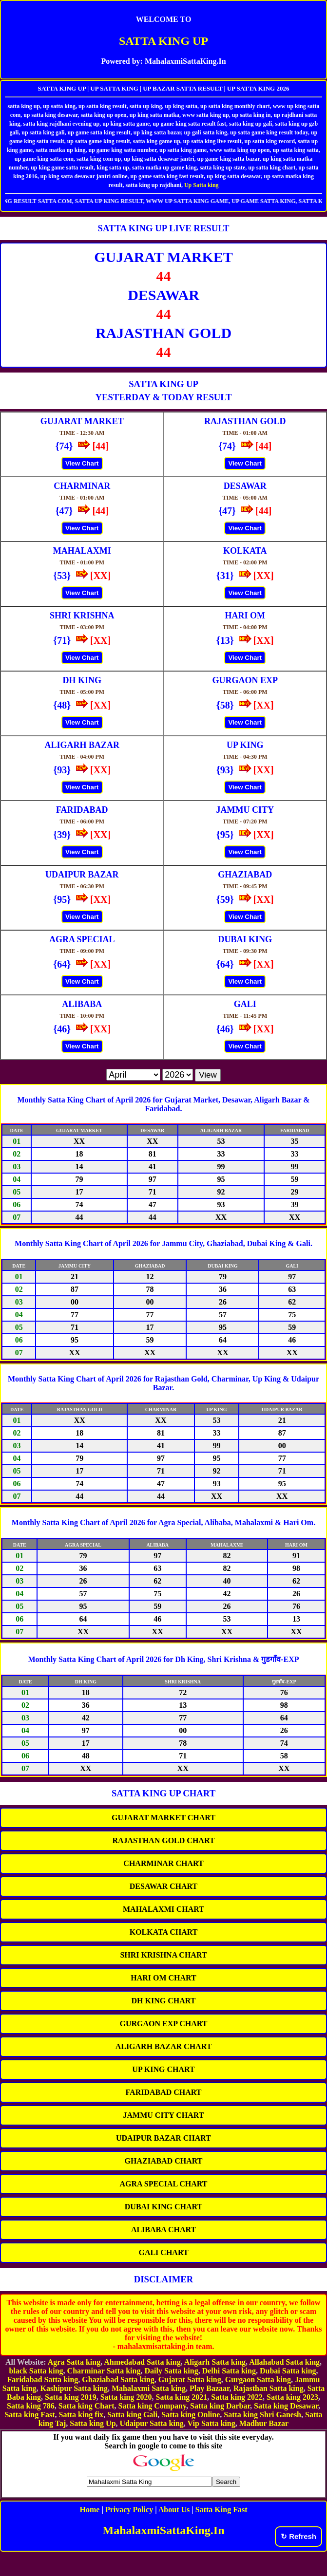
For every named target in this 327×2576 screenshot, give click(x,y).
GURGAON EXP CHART (164, 2023)
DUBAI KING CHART (163, 2207)
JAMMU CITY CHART (163, 2115)
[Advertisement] (164, 2560)
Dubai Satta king (288, 2371)
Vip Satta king (211, 2423)
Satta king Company (152, 2406)
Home (90, 2509)
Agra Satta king (74, 2362)
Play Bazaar (210, 2388)
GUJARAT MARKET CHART (163, 1817)
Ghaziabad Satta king (118, 2379)
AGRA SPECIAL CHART (164, 2184)
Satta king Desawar (286, 2406)
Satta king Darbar (220, 2406)
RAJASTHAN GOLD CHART (163, 1840)
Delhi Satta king (229, 2371)
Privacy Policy (129, 2509)
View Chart (82, 463)
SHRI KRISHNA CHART (163, 1955)
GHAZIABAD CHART (164, 2161)
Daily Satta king (171, 2371)
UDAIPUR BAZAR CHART (163, 2138)
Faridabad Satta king (42, 2379)
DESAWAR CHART (163, 1886)
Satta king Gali (132, 2414)
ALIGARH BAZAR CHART (163, 2046)
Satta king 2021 (182, 2397)
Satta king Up (92, 2423)
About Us (174, 2509)
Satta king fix (81, 2414)
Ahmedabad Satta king (142, 2362)
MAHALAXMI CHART (163, 1909)
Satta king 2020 (126, 2397)
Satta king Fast (29, 2414)
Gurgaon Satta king (258, 2379)
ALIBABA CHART (163, 2229)
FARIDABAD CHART (163, 2092)
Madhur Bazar (264, 2423)
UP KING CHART (163, 2069)
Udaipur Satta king (152, 2423)
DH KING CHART (164, 2001)
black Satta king (36, 2371)
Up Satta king (201, 185)
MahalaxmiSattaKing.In (163, 2530)
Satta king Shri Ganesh (262, 2414)
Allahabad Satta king (284, 2362)
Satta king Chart (86, 2406)
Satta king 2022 (237, 2397)
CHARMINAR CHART (163, 1863)
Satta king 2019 (70, 2397)
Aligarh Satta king (215, 2362)
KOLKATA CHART (164, 1932)
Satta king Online (190, 2414)
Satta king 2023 (292, 2397)
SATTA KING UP (163, 41)
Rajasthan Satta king (268, 2388)
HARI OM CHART (163, 1978)
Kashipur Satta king (74, 2388)
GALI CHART (163, 2252)
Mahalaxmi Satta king (149, 2388)
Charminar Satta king (104, 2371)
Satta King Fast (221, 2509)
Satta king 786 (31, 2406)
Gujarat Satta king (189, 2379)
